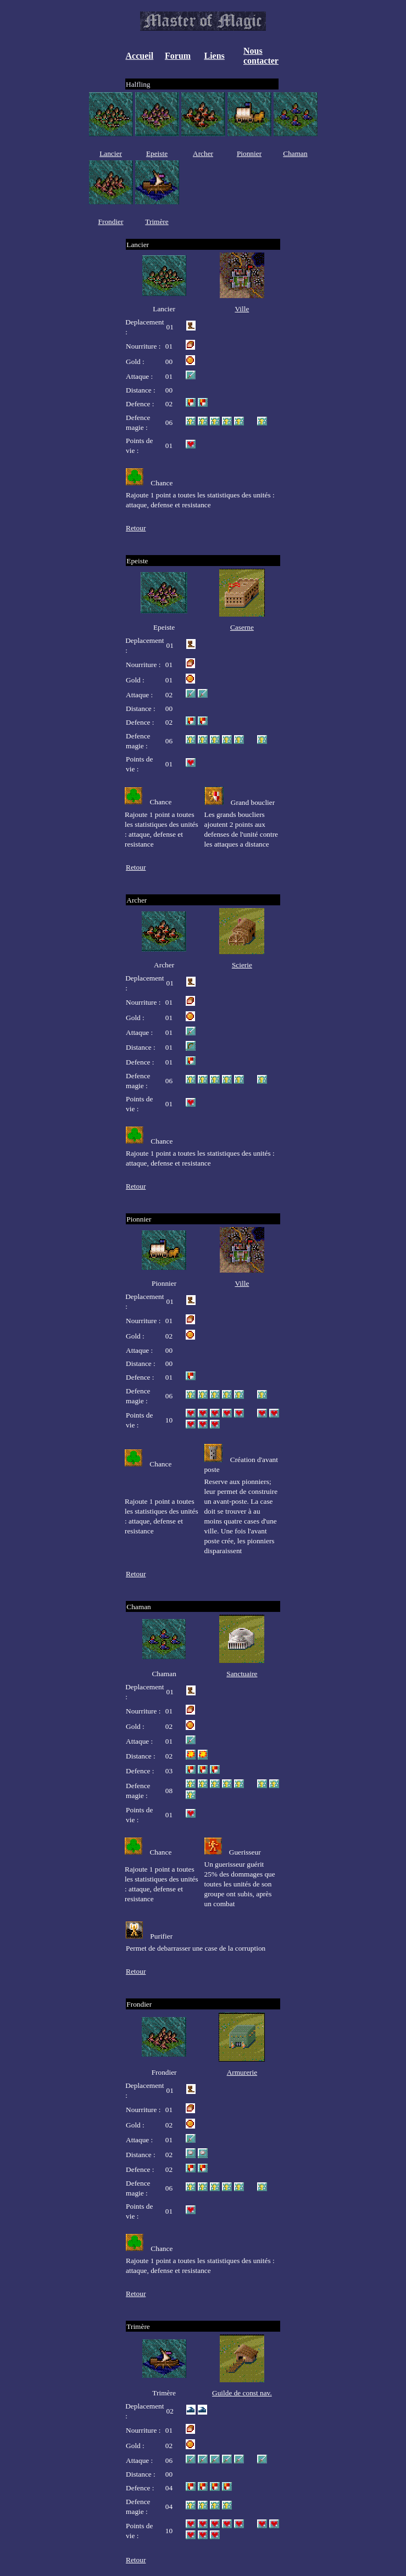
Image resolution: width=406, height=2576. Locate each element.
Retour (136, 528)
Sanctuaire (241, 1674)
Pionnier (249, 153)
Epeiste (157, 153)
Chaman (295, 153)
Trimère (156, 221)
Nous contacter (261, 55)
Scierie (242, 965)
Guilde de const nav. (242, 2393)
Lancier (110, 153)
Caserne (242, 627)
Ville (242, 309)
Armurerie (242, 2072)
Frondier (111, 221)
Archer (203, 153)
